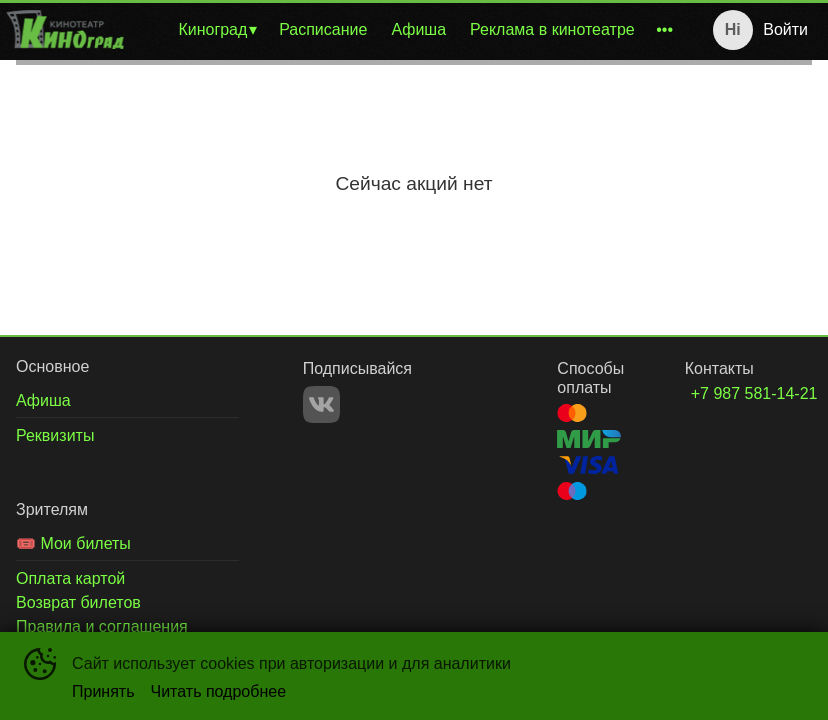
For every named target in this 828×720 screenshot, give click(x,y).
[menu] (406, 30)
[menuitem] (216, 30)
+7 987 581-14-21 (727, 393)
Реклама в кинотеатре (552, 29)
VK (321, 404)
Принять (103, 691)
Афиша (418, 29)
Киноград (212, 29)
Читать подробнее (219, 691)
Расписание (323, 29)
